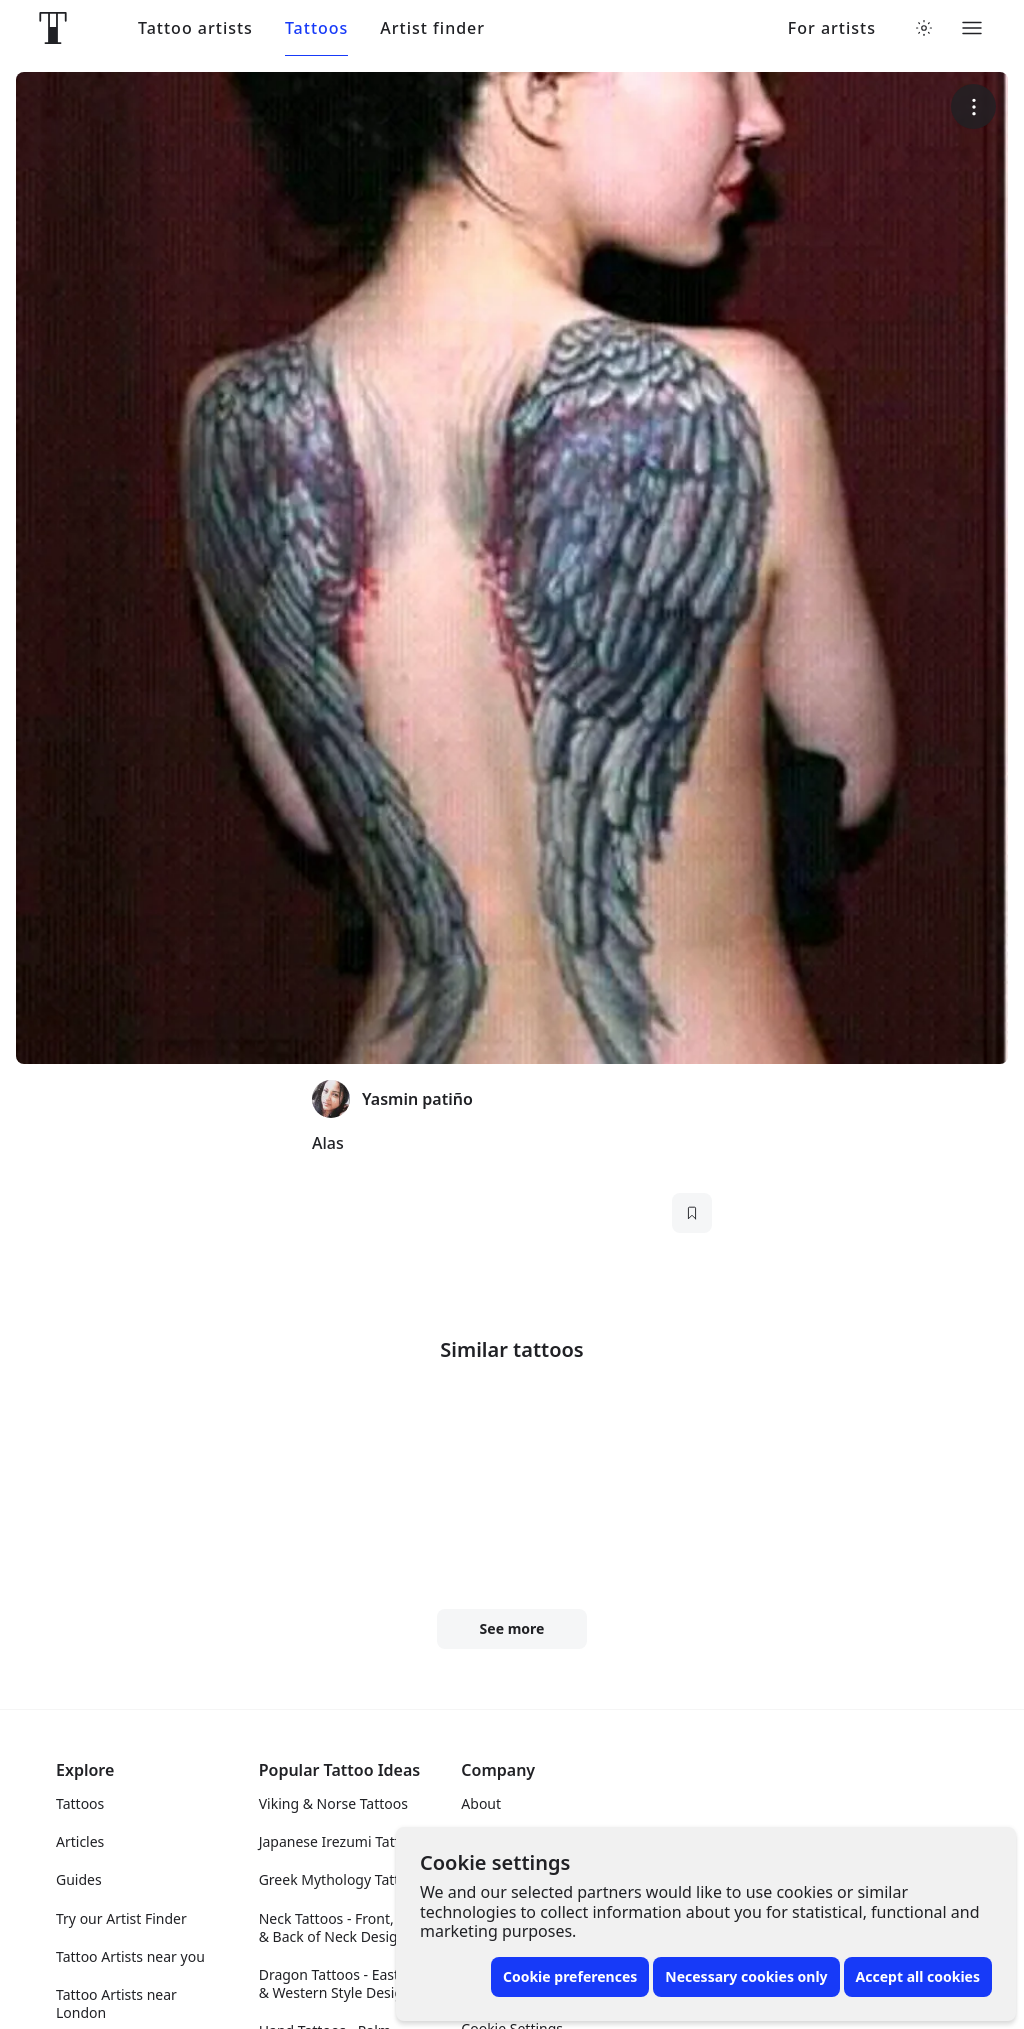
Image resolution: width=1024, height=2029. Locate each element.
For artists (832, 28)
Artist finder (432, 28)
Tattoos (316, 28)
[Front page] (53, 28)
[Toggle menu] (972, 28)
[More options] (973, 106)
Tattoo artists (195, 28)
